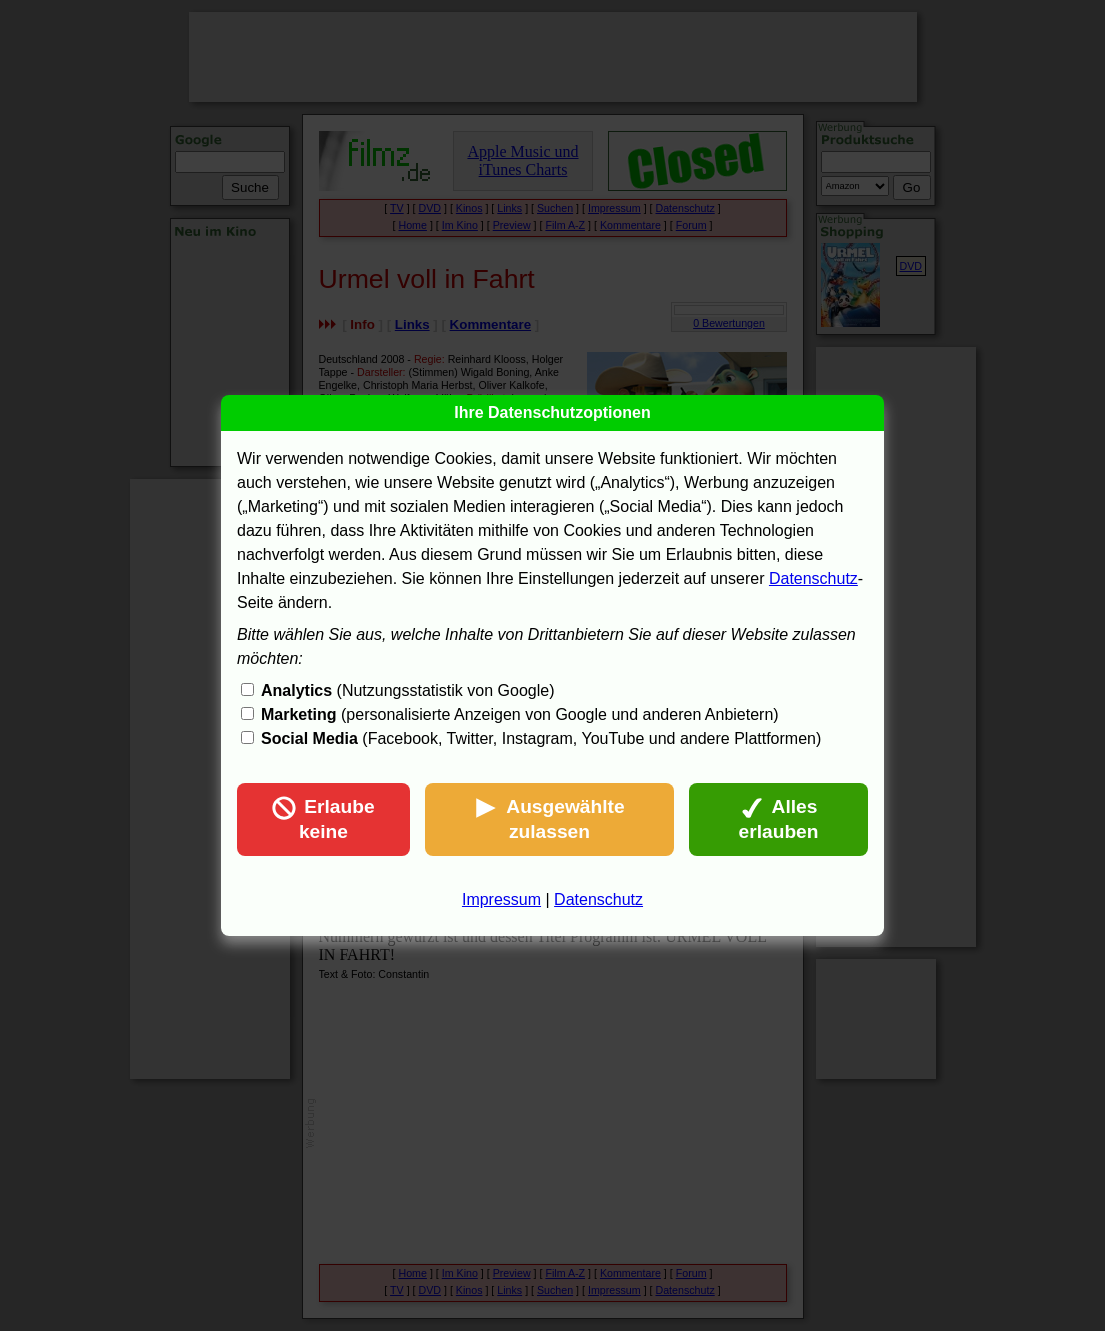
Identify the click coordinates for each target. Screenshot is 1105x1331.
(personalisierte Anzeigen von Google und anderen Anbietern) (520, 714)
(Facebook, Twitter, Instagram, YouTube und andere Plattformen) (541, 738)
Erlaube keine (323, 819)
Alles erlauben (779, 819)
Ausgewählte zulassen (549, 819)
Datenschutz (813, 578)
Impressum (501, 899)
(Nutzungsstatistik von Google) (407, 690)
